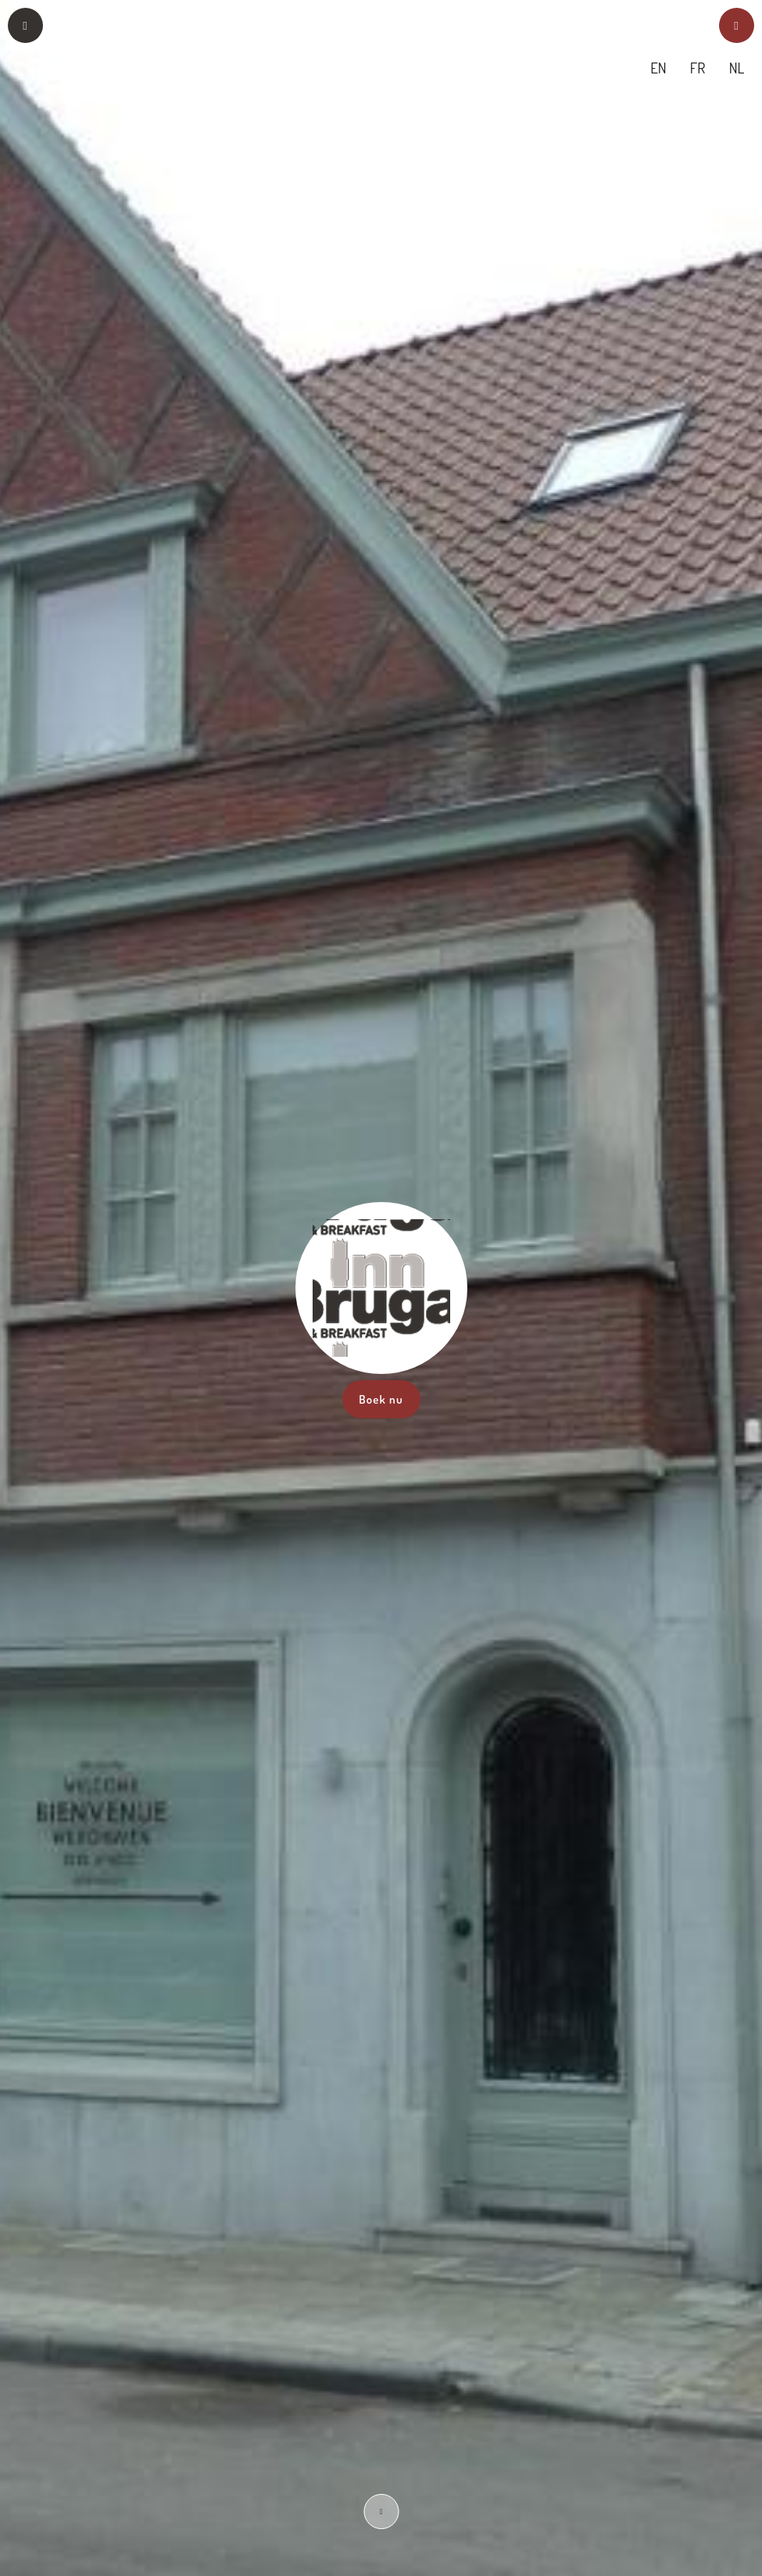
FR (697, 67)
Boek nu (381, 1398)
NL (737, 67)
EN (658, 67)
